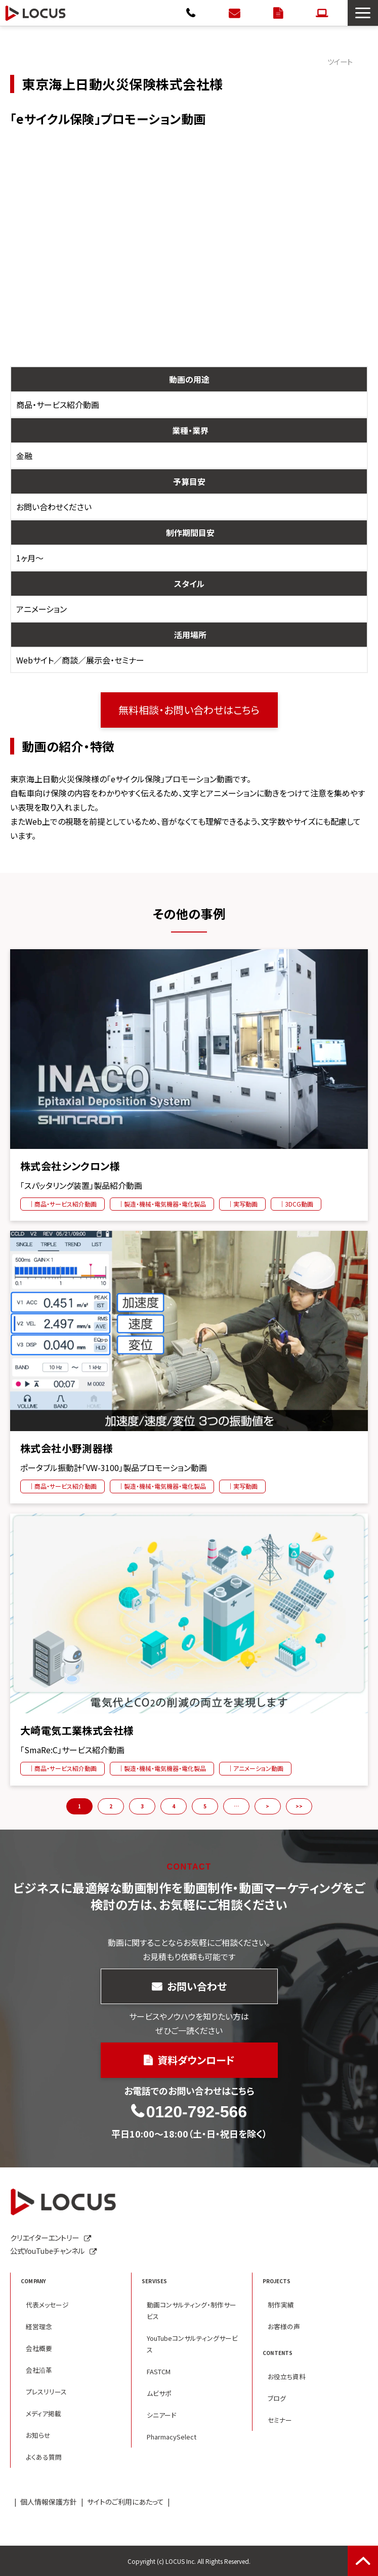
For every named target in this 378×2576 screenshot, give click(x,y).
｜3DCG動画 (296, 1204)
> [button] (267, 1806)
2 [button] (110, 1806)
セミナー (280, 2420)
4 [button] (173, 1806)
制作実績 (281, 2304)
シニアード (161, 2415)
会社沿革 (39, 2370)
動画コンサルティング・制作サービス (191, 2310)
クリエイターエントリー (323, 13)
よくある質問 (44, 2457)
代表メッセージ (47, 2304)
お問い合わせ (235, 13)
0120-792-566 (192, 13)
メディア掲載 (43, 2413)
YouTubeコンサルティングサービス (192, 2344)
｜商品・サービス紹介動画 (62, 1204)
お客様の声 (284, 2326)
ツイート (340, 61)
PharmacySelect (171, 2436)
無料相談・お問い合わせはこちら (189, 709)
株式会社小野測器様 (66, 1448)
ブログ (277, 2398)
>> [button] (299, 1806)
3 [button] (142, 1806)
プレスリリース (46, 2391)
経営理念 (39, 2326)
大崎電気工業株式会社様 (77, 1730)
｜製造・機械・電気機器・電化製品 (162, 1204)
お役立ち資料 (287, 2376)
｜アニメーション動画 (255, 1768)
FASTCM (159, 2371)
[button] (363, 13)
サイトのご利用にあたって (125, 2502)
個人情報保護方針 (48, 2502)
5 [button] (204, 1806)
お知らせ (38, 2435)
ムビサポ (159, 2393)
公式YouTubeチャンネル (47, 2250)
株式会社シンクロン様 (70, 1166)
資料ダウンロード (279, 13)
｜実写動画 (242, 1204)
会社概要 (39, 2348)
